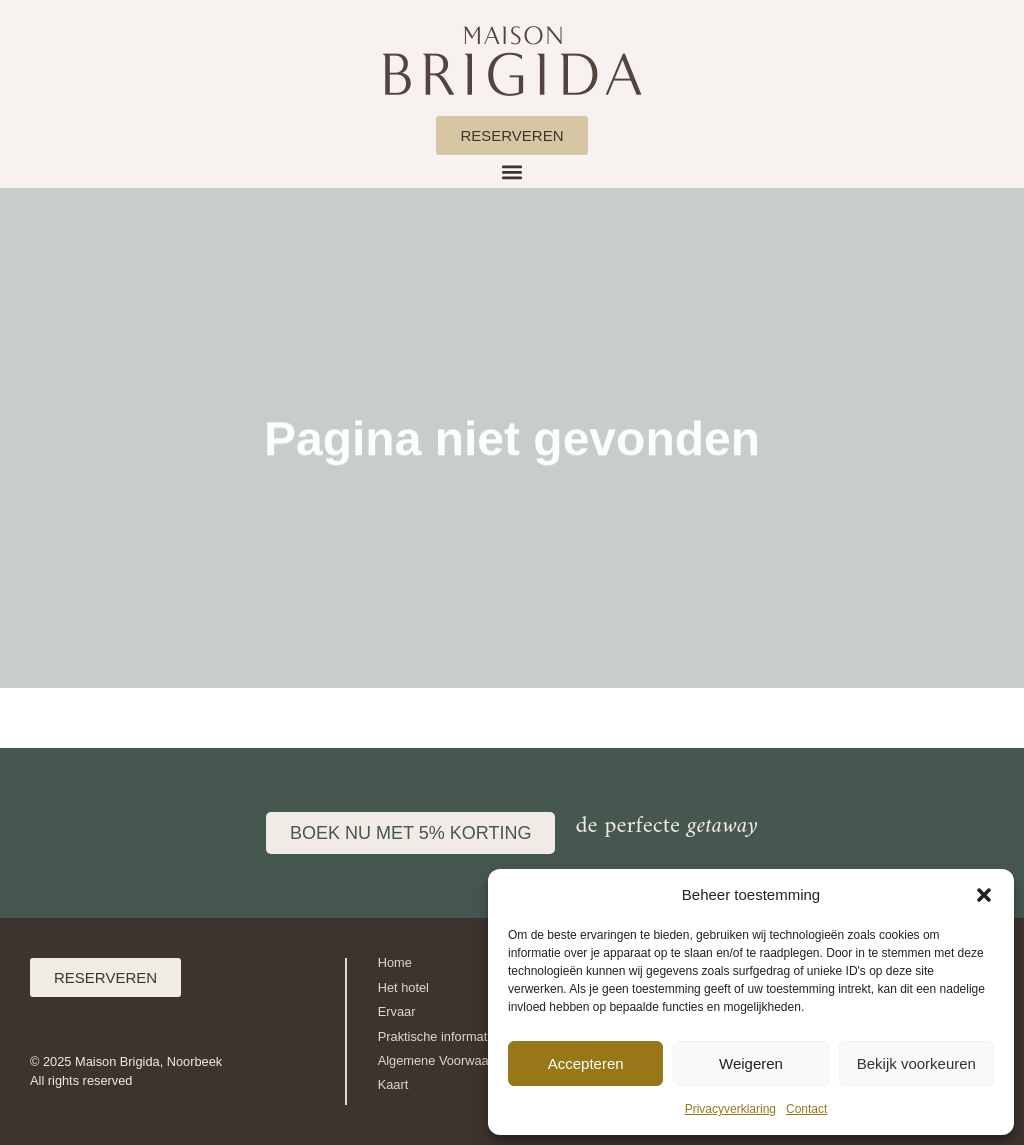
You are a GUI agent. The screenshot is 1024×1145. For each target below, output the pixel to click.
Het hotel (403, 987)
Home (395, 962)
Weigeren (751, 1063)
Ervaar (397, 1011)
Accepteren (586, 1063)
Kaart (393, 1084)
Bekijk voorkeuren (916, 1063)
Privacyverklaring (730, 1109)
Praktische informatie (437, 1036)
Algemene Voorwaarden (446, 1060)
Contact (806, 1109)
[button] (984, 895)
